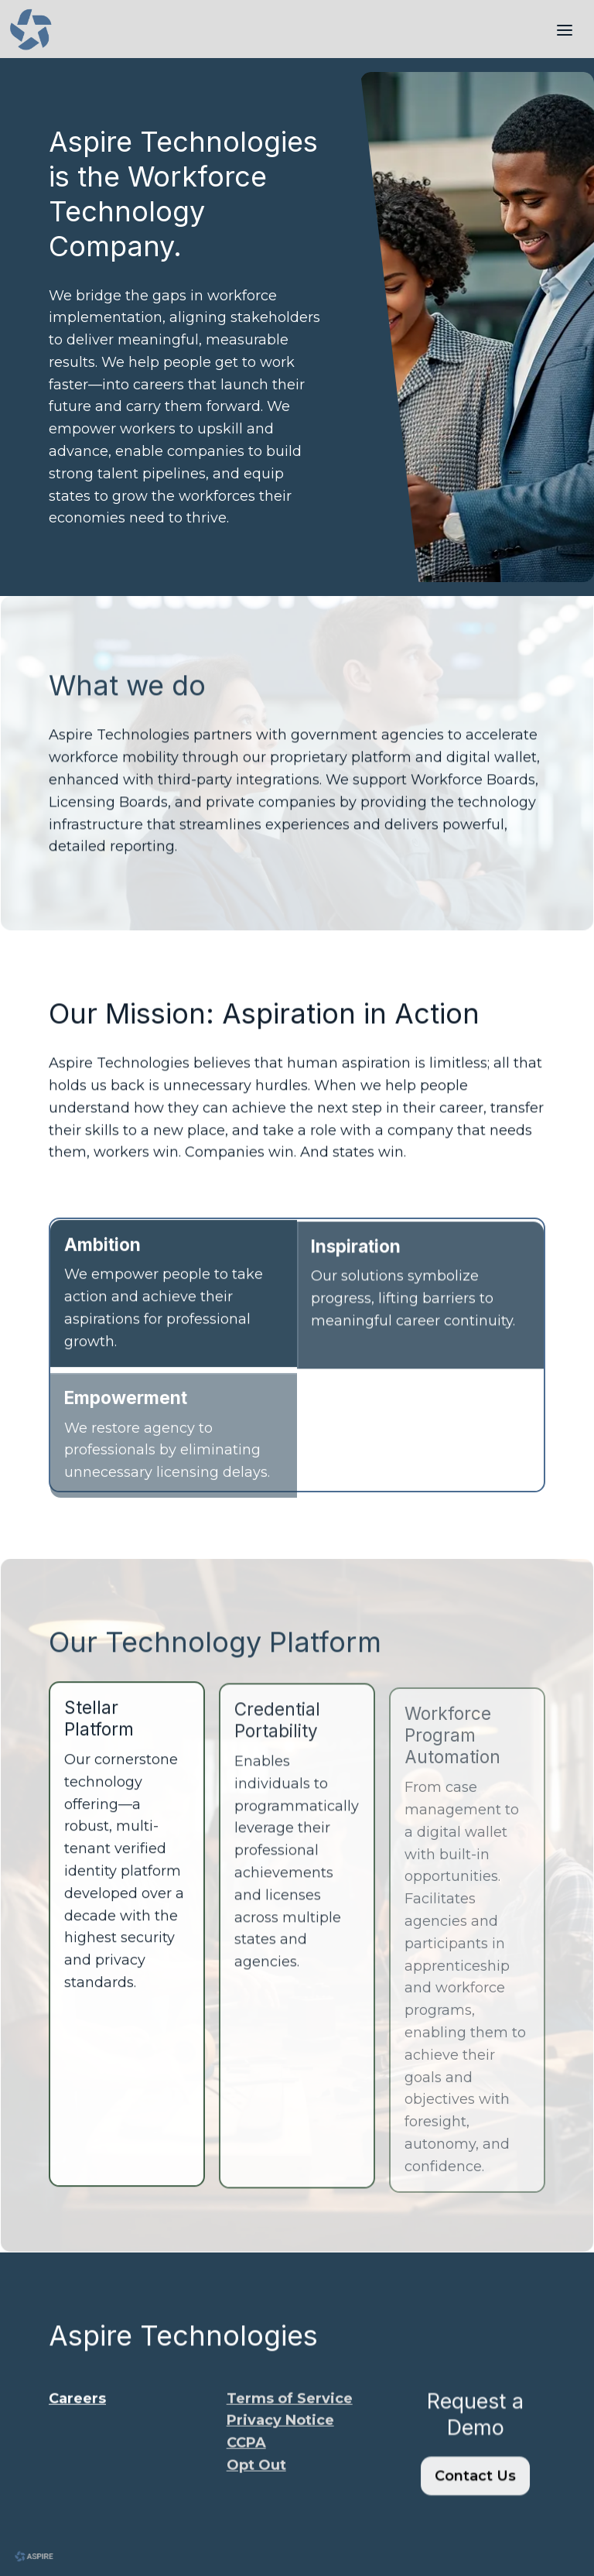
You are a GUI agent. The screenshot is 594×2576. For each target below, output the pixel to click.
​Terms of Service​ (290, 2408)
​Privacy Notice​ (280, 2431)
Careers (77, 2408)
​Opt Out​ (256, 2476)
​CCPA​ (246, 2453)
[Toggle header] (564, 29)
